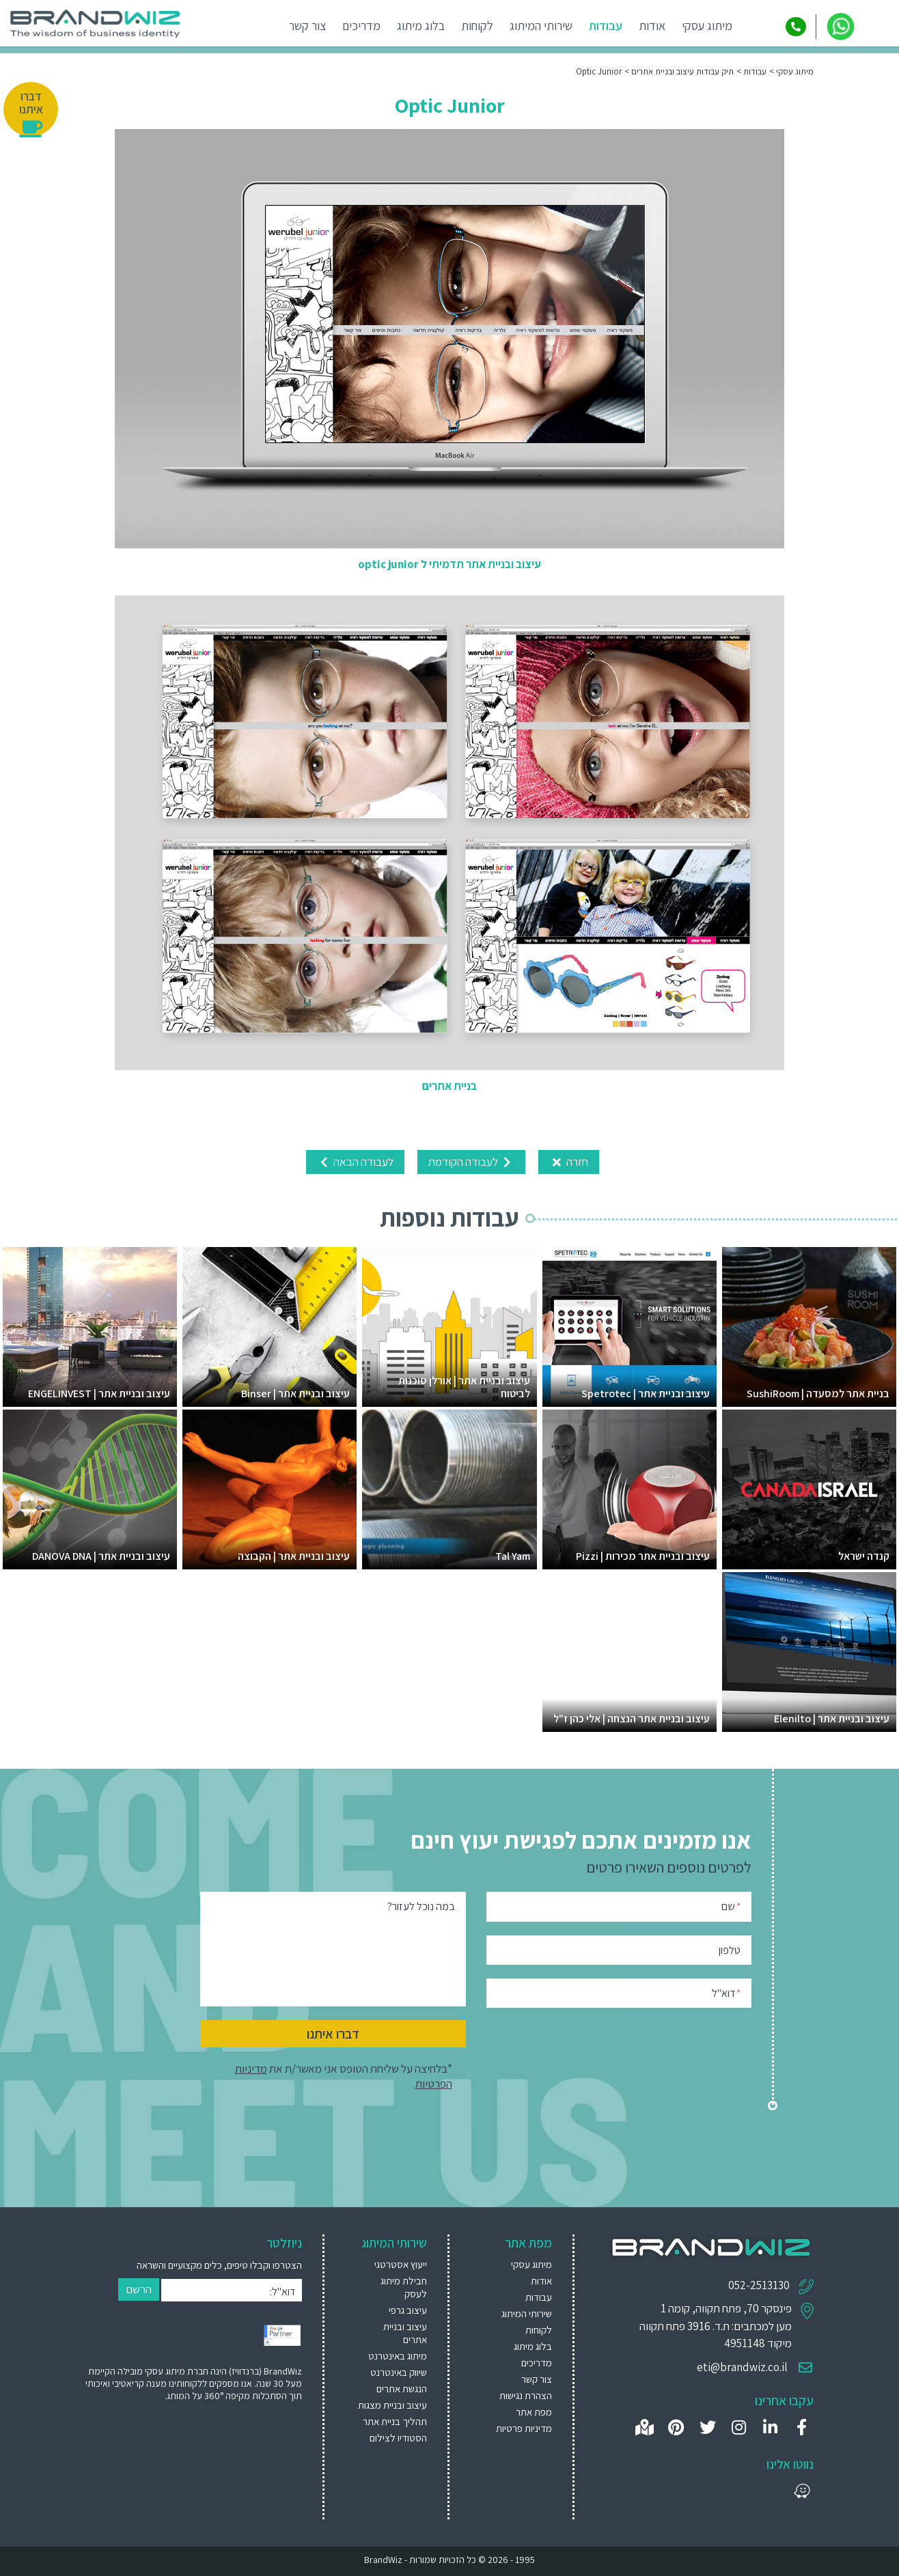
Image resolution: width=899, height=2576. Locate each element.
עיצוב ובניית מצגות (392, 2404)
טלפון (730, 1950)
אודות (652, 25)
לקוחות (477, 25)
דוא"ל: (282, 2291)
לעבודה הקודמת (471, 1161)
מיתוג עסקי (707, 25)
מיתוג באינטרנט (397, 2355)
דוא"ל (726, 1992)
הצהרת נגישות (525, 2395)
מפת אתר (534, 2411)
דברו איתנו (333, 2034)
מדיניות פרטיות (524, 2428)
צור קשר (307, 25)
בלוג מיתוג (421, 25)
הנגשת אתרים (401, 2388)
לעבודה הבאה (355, 1161)
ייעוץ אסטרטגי (400, 2264)
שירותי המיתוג (541, 25)
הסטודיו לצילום (398, 2437)
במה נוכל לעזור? (421, 1906)
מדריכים (361, 25)
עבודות (605, 25)
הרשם (139, 2289)
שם (731, 1906)
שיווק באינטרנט (398, 2372)
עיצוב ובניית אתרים (405, 2333)
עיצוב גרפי (408, 2310)
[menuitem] (392, 2264)
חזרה (568, 1161)
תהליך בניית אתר (395, 2421)
